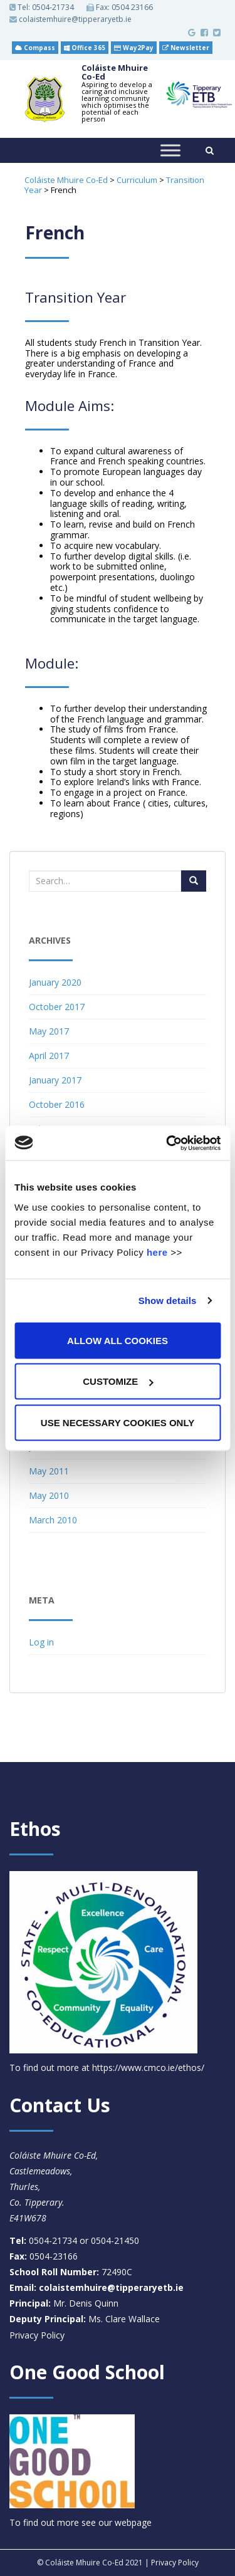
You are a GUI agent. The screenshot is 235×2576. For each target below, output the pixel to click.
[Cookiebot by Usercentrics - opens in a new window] (167, 1143)
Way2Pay (134, 47)
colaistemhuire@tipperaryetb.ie (70, 19)
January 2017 (55, 1080)
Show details (167, 1300)
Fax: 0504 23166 (119, 7)
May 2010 (49, 1495)
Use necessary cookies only (117, 1422)
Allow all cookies (117, 1340)
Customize (118, 1381)
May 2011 (49, 1471)
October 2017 (57, 1007)
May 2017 (49, 1031)
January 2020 (55, 982)
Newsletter (185, 47)
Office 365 (84, 47)
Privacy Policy (37, 2335)
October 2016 (57, 1104)
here (157, 1251)
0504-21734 (53, 7)
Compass (35, 47)
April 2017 (49, 1055)
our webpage (125, 2522)
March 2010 (53, 1520)
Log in (41, 1642)
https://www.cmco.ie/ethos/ (148, 2067)
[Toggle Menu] (170, 151)
